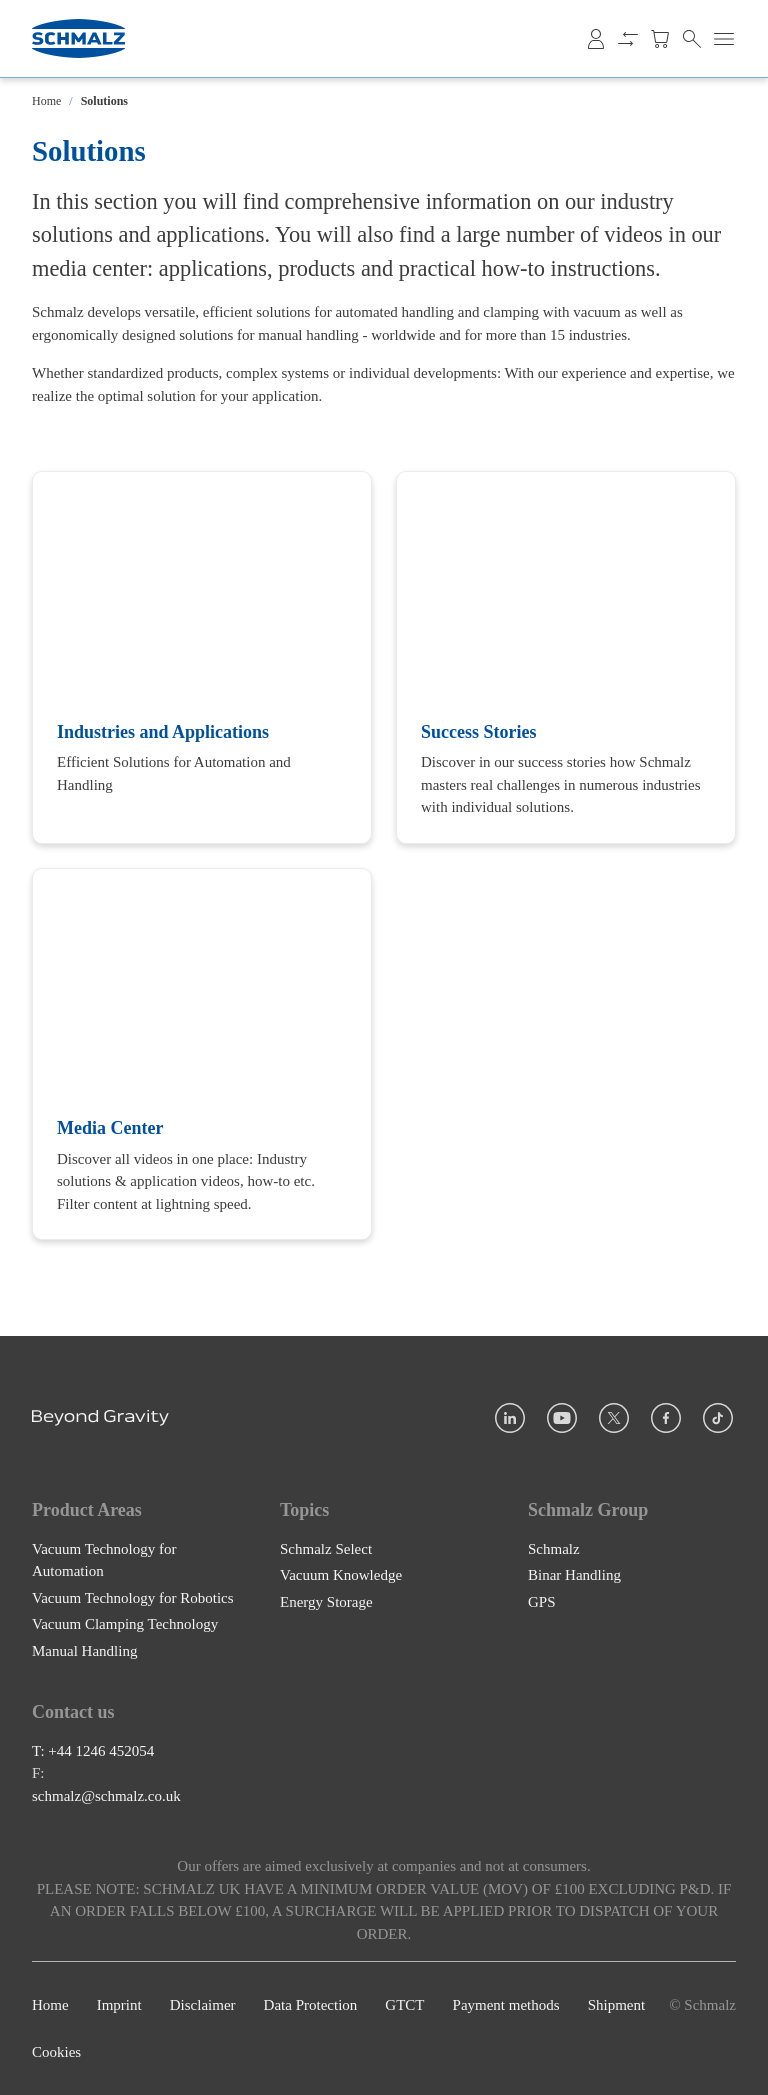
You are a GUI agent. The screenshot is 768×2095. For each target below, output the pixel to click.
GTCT (404, 2005)
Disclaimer (203, 2005)
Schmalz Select (326, 1549)
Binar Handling (574, 1575)
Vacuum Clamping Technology (125, 1624)
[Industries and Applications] (202, 657)
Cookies (56, 2052)
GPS (542, 1602)
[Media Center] (202, 1054)
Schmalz (554, 1549)
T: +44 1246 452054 (93, 1751)
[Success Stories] (566, 657)
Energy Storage (326, 1602)
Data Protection (311, 2005)
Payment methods (506, 2005)
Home (46, 101)
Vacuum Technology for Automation (104, 1560)
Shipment (617, 2005)
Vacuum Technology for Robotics (133, 1598)
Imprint (119, 2005)
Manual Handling (84, 1651)
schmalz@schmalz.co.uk (106, 1796)
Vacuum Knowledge (341, 1575)
